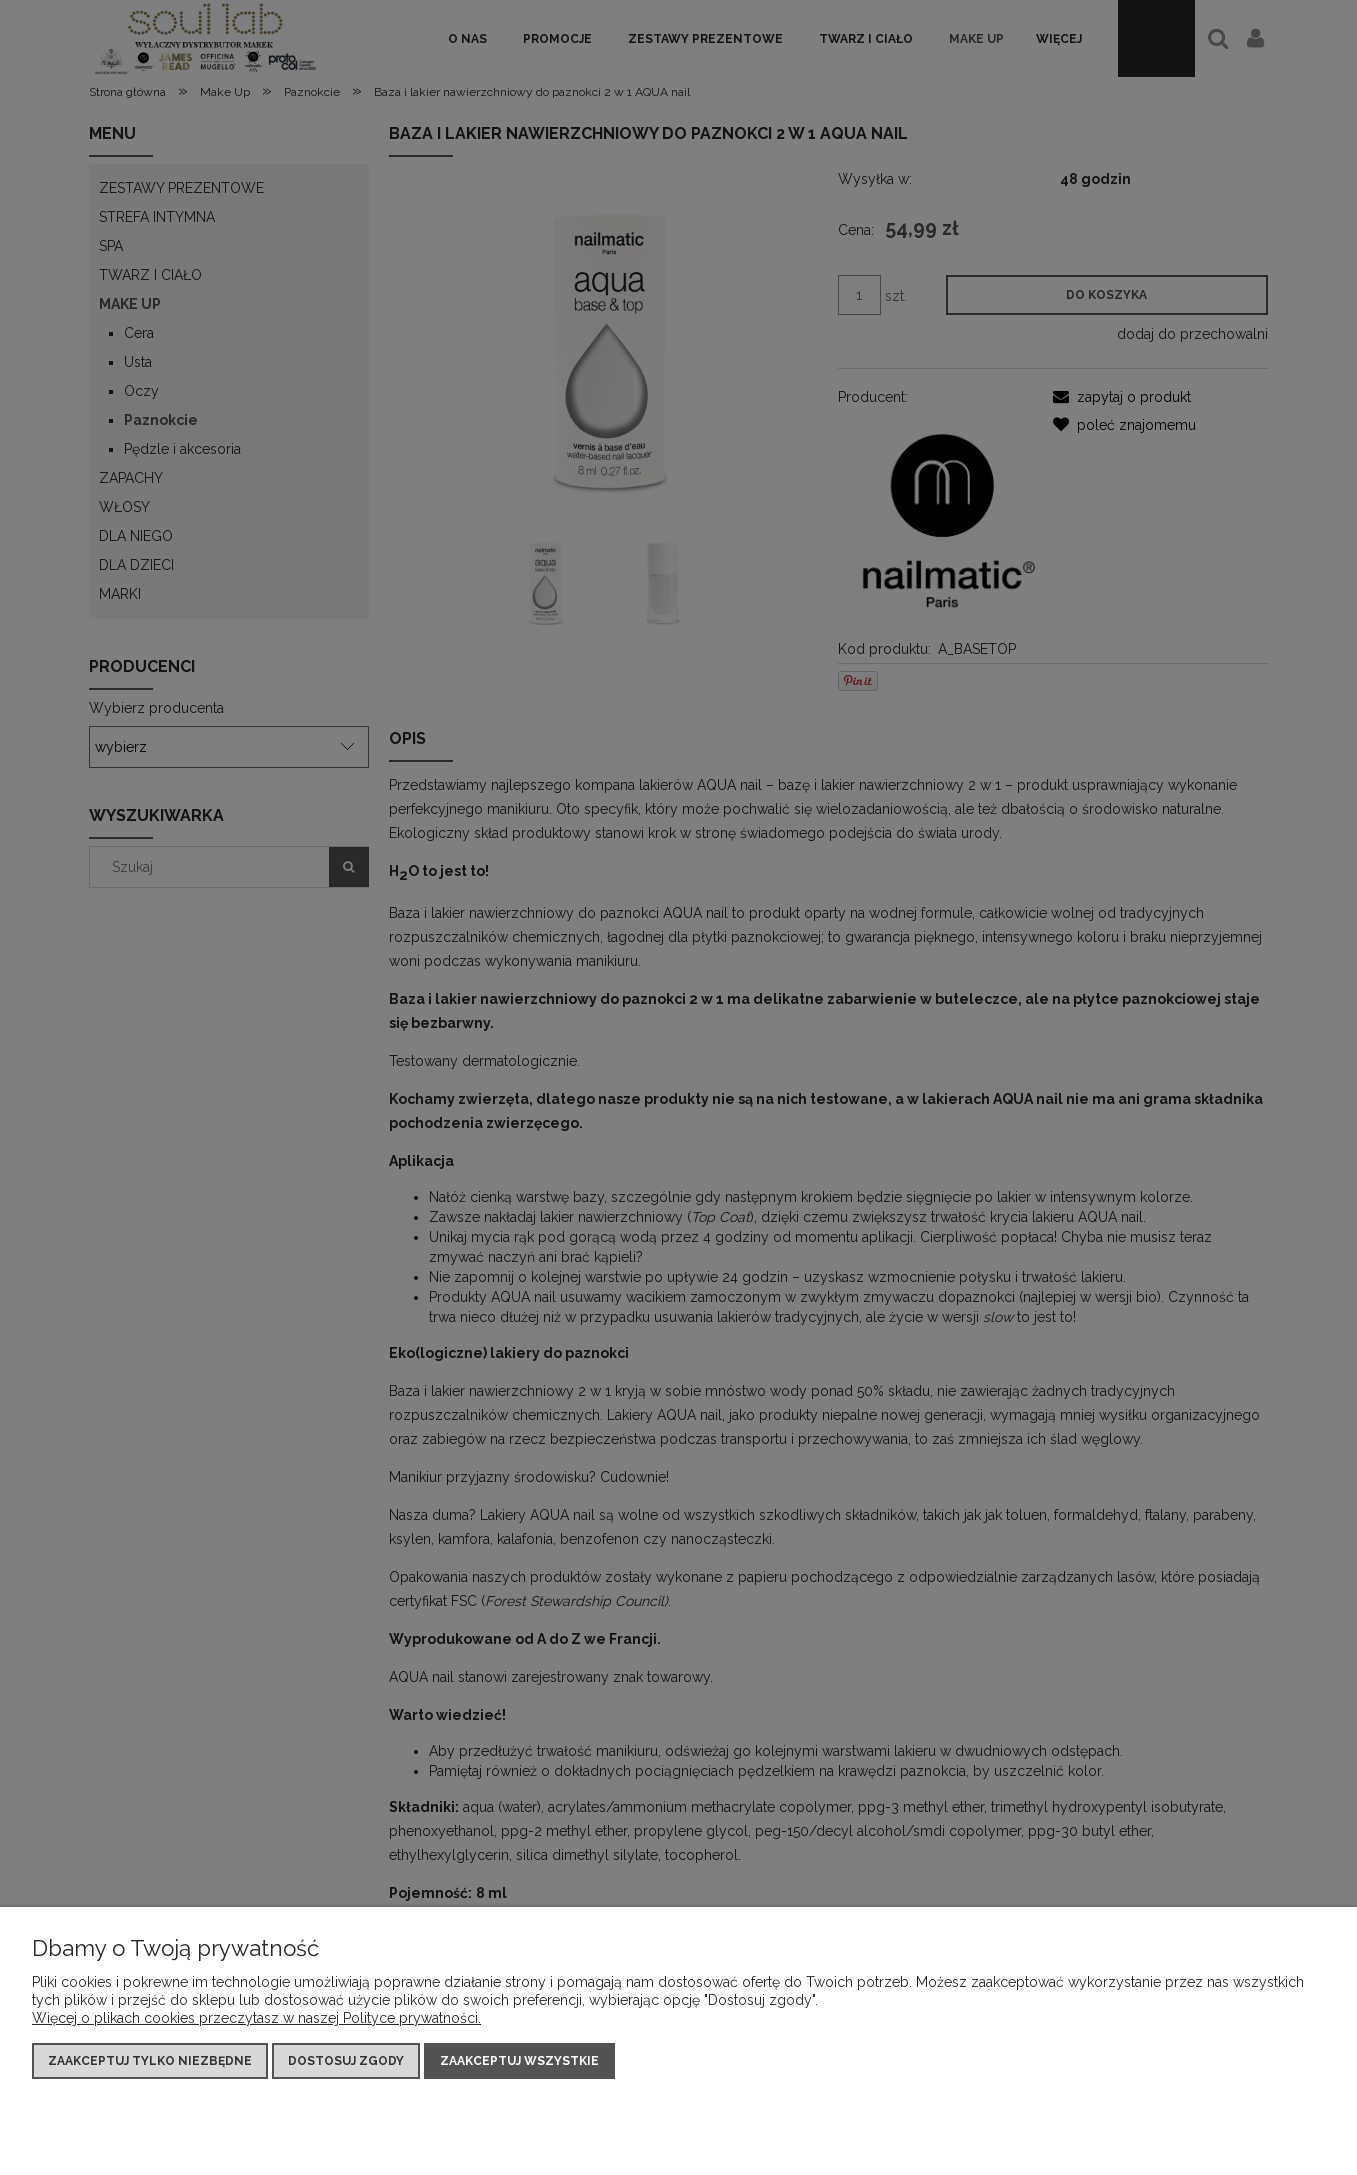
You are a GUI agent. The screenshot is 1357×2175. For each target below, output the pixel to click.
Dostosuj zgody (346, 2061)
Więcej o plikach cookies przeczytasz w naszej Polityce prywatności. (256, 2018)
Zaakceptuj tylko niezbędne (150, 2061)
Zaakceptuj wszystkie (519, 2061)
